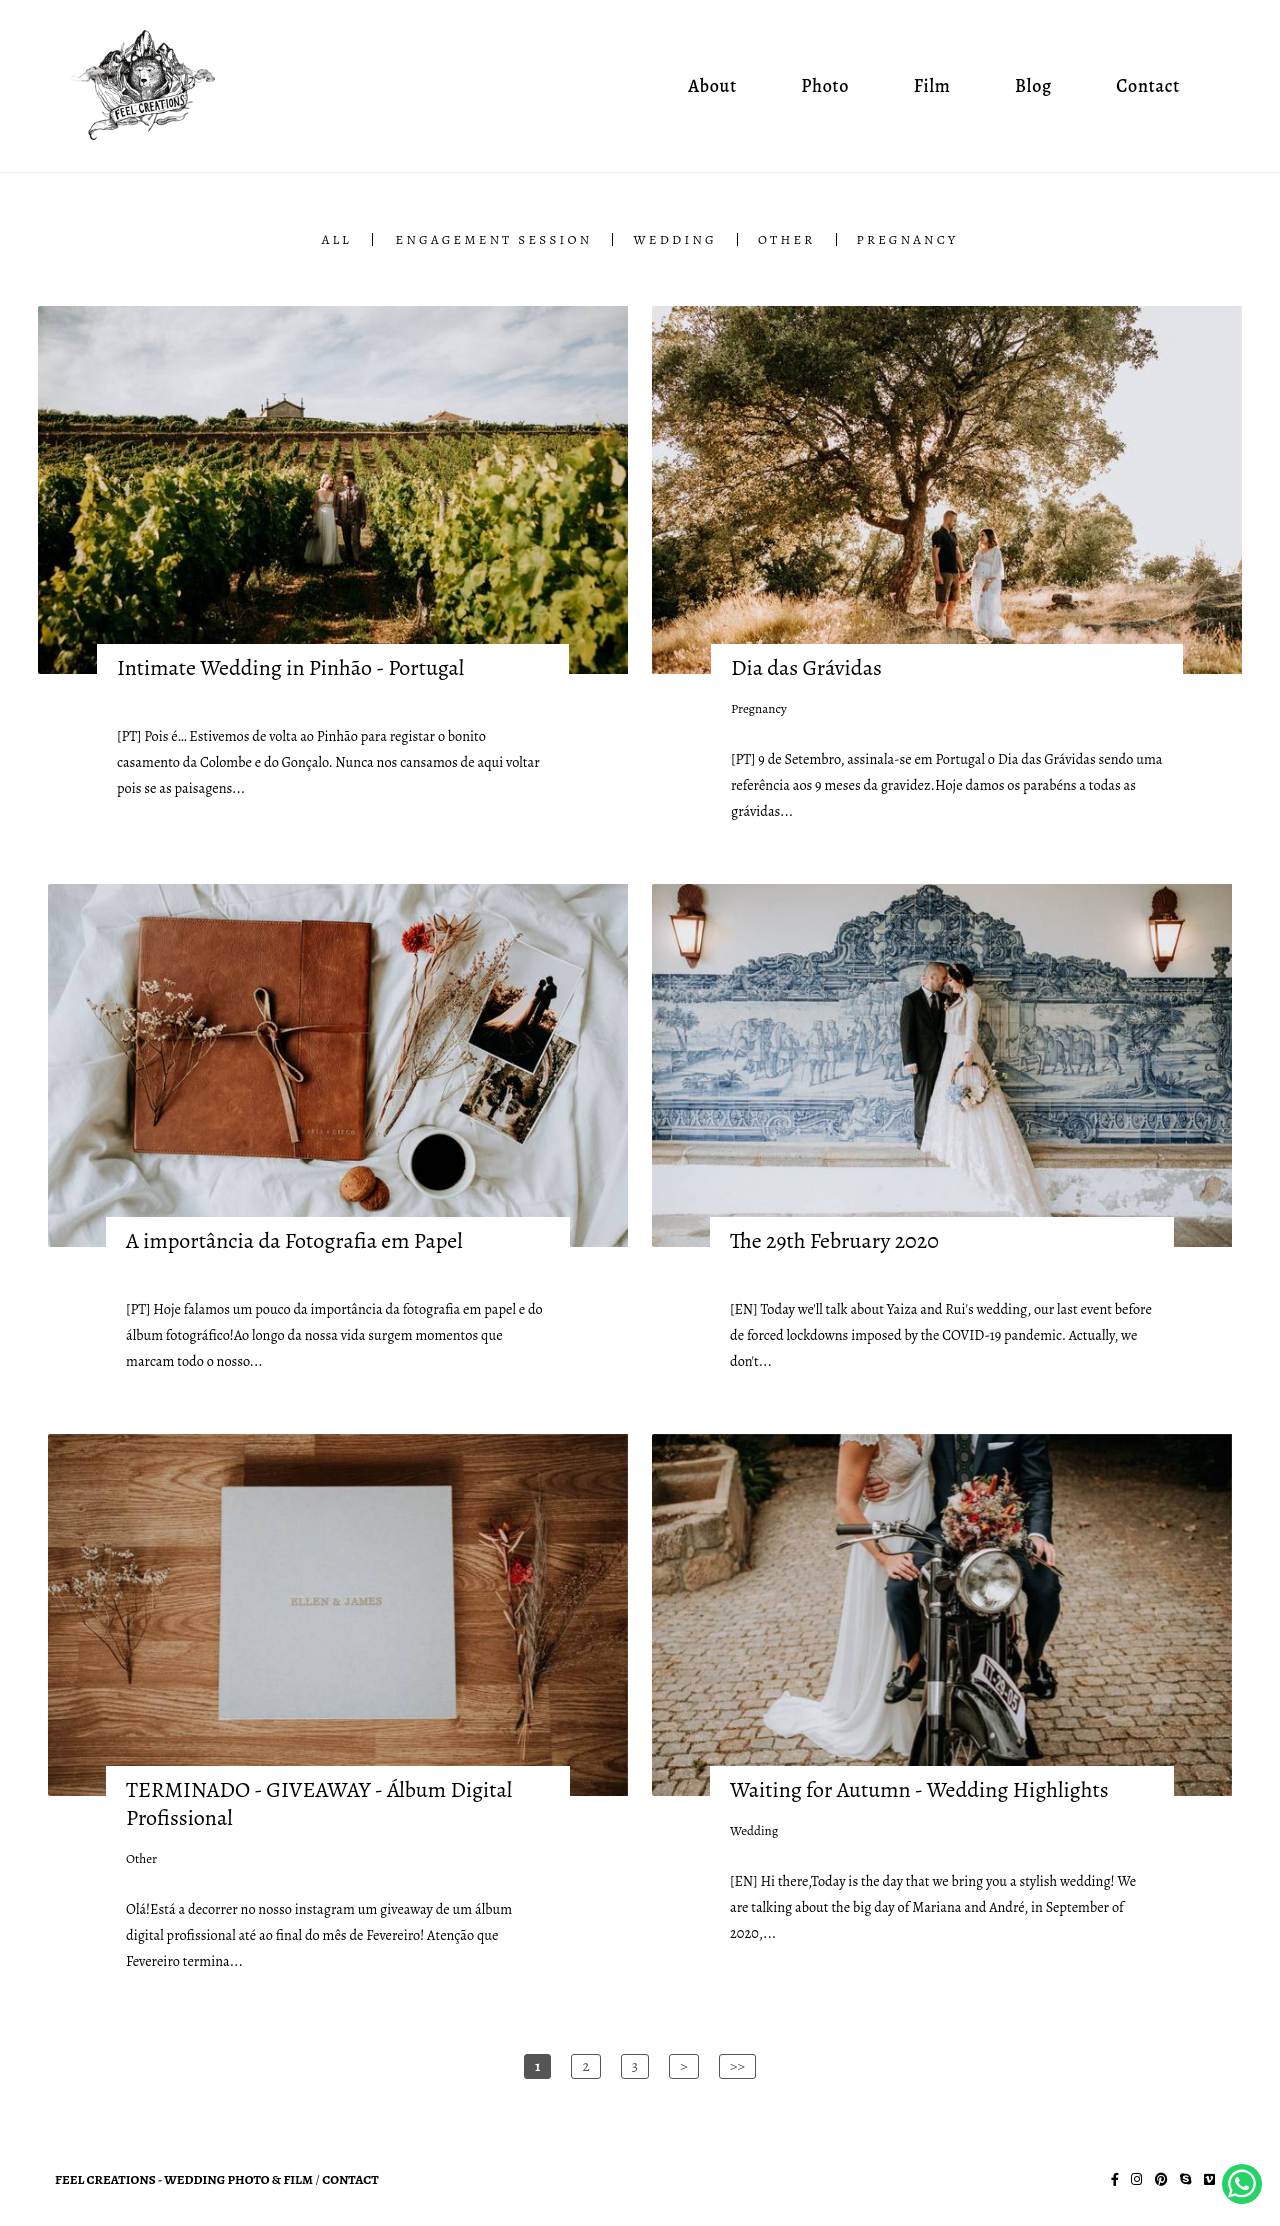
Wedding (675, 239)
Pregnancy (908, 239)
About (712, 86)
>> (737, 2066)
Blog (1033, 86)
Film (932, 86)
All (337, 239)
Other (787, 239)
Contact (1148, 86)
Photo (825, 86)
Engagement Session (494, 239)
